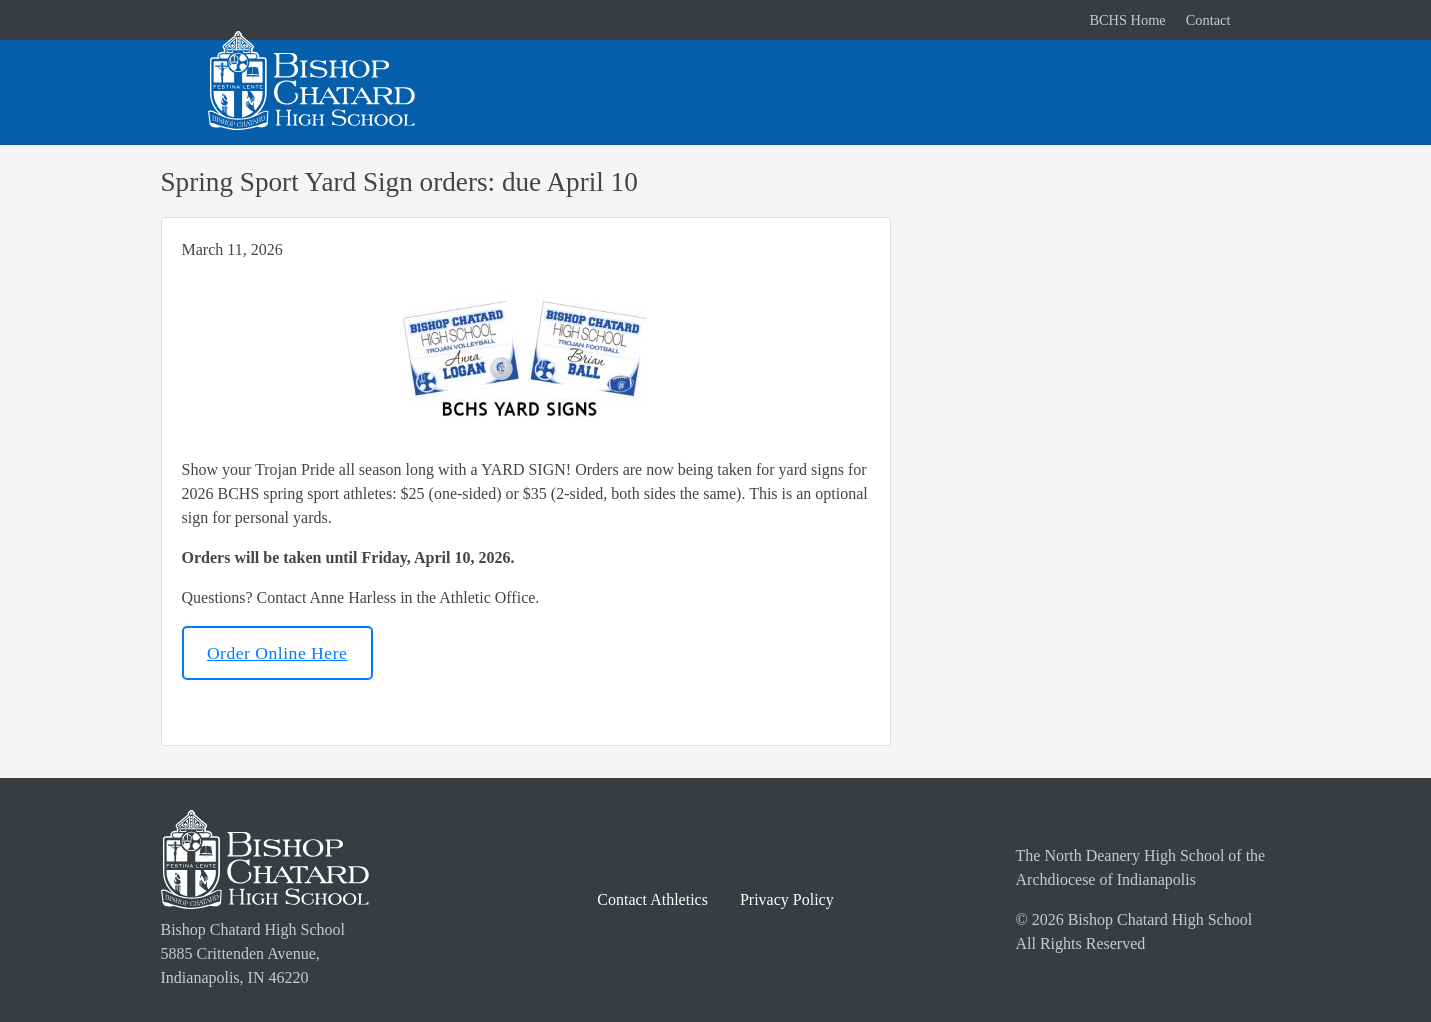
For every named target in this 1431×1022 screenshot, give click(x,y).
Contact (1208, 20)
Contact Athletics (652, 899)
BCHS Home (1127, 20)
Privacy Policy (787, 899)
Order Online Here (277, 653)
